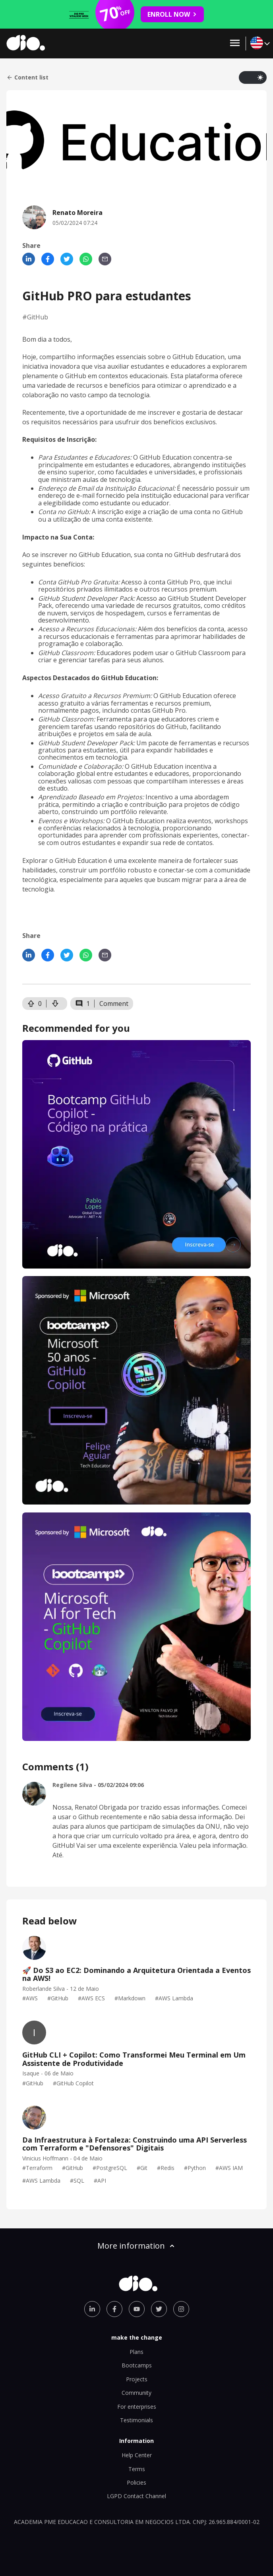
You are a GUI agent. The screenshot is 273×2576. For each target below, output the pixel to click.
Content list (27, 77)
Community (136, 2392)
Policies (136, 2482)
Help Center (137, 2455)
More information (136, 2245)
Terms (136, 2469)
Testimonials (136, 2420)
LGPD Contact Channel (136, 2496)
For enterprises (136, 2406)
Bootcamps (137, 2365)
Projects (136, 2379)
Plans (136, 2352)
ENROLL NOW (172, 14)
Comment (113, 1003)
